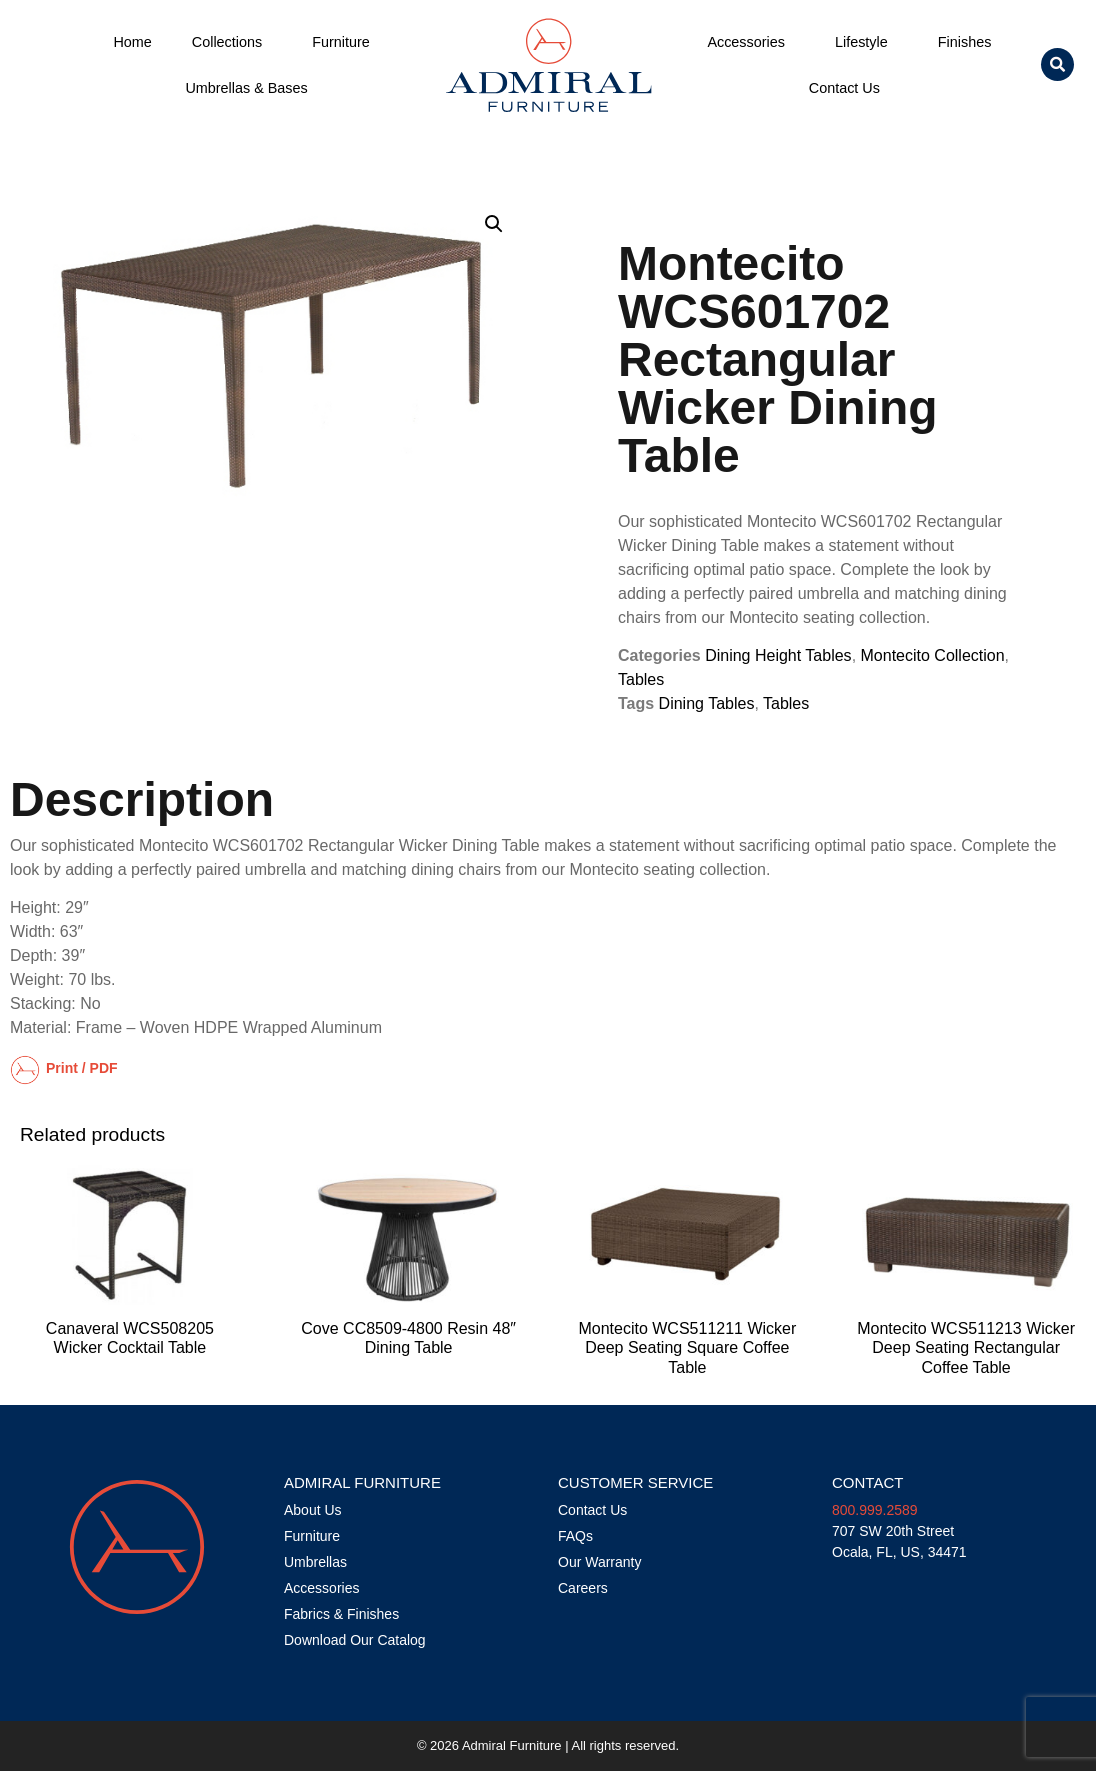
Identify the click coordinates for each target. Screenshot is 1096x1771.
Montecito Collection (933, 655)
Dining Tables (707, 703)
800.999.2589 (875, 1510)
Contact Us (849, 88)
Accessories (751, 42)
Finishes (965, 42)
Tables (641, 679)
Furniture (346, 42)
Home (132, 42)
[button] (1057, 64)
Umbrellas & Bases (246, 88)
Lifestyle (866, 42)
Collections (232, 42)
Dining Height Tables (778, 655)
